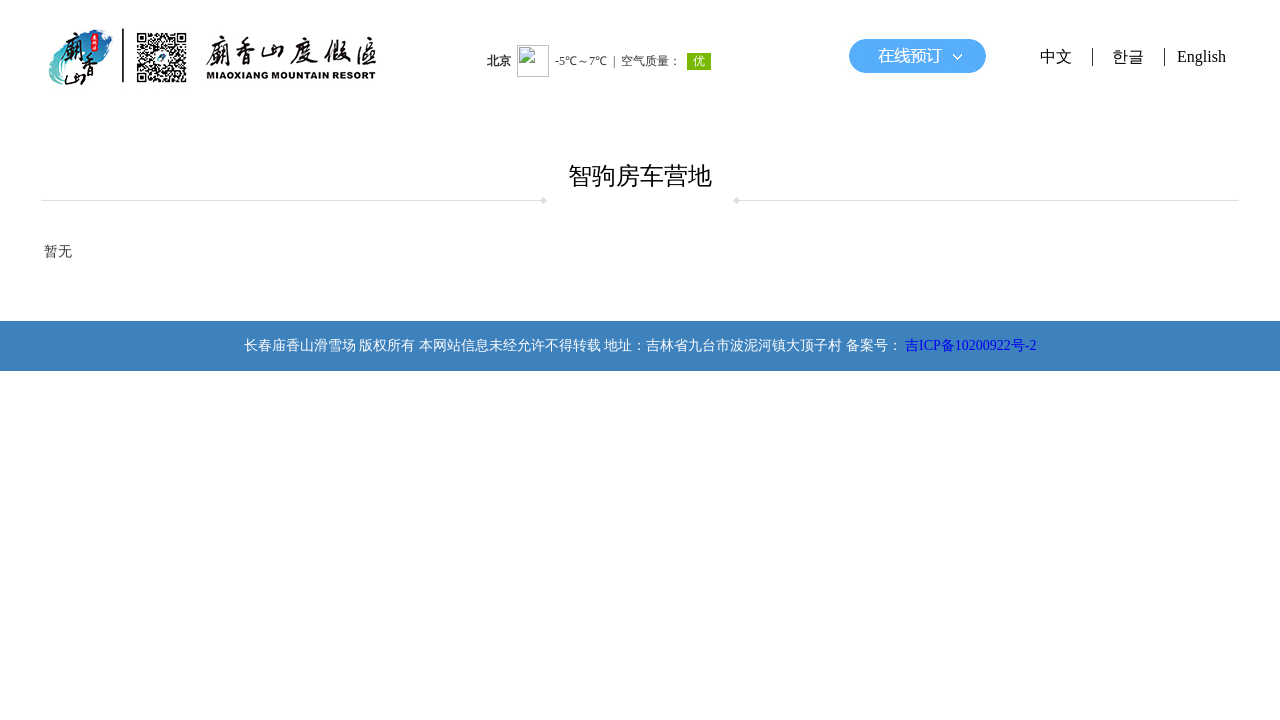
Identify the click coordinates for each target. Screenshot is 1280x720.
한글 (1128, 56)
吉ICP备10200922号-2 (970, 345)
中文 (1056, 56)
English (1201, 56)
